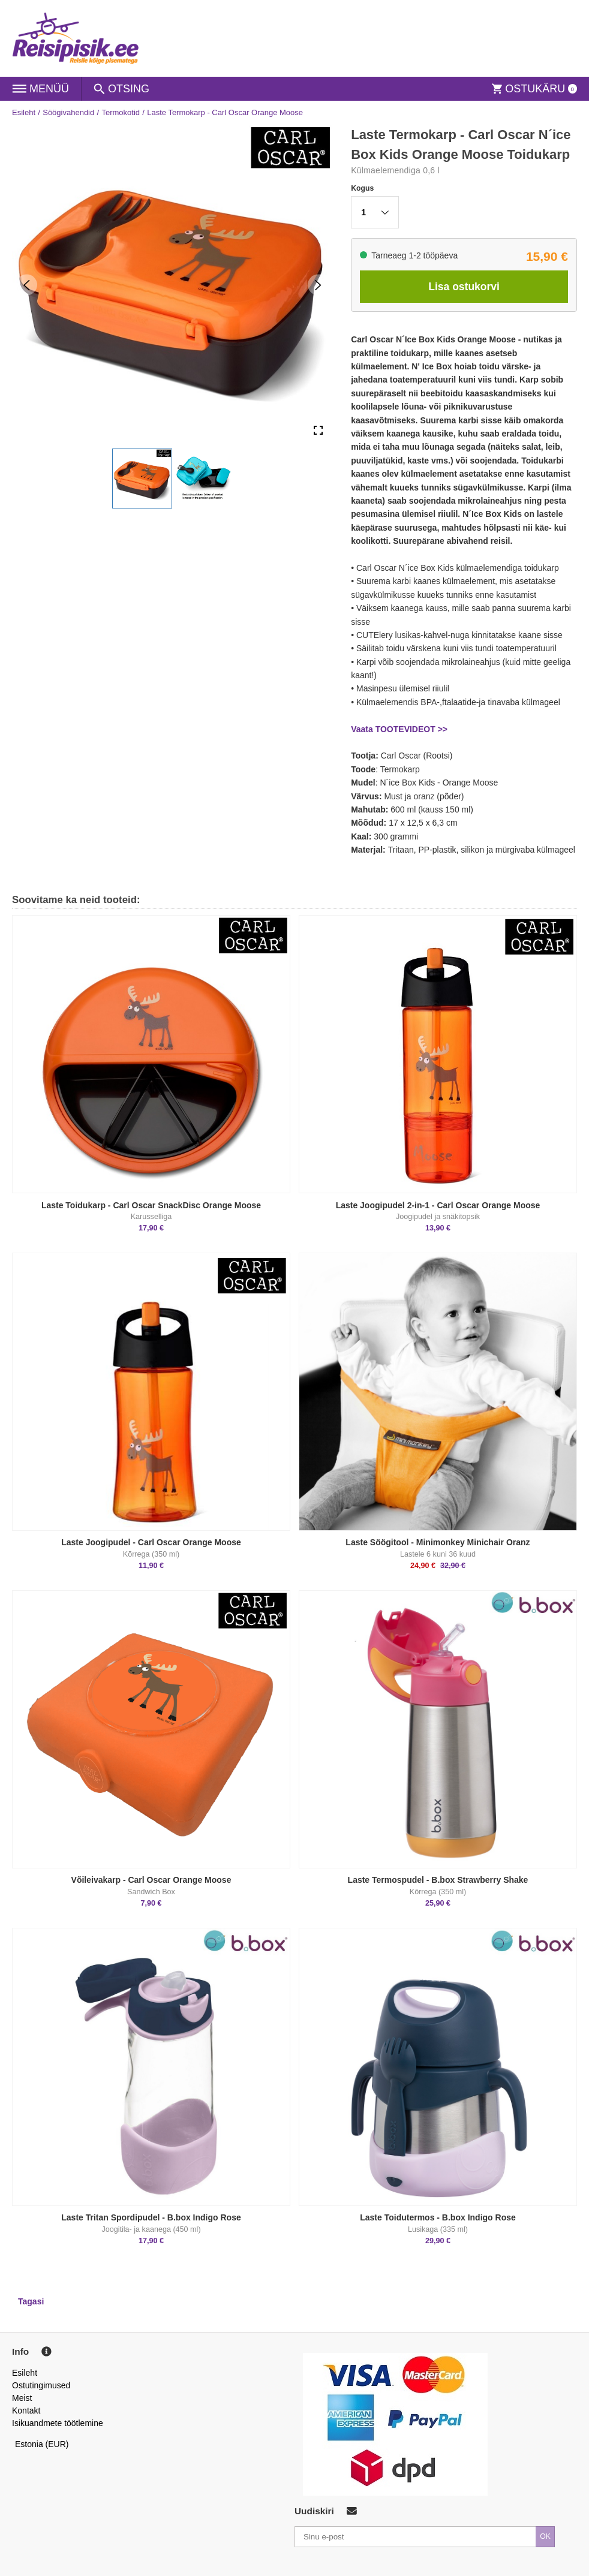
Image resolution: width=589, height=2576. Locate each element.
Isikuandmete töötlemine (57, 2423)
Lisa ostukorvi (464, 287)
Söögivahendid (68, 112)
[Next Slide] (318, 285)
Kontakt (26, 2410)
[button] (142, 478)
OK (545, 2536)
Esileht (23, 112)
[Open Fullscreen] (318, 430)
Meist (22, 2398)
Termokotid (120, 112)
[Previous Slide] (26, 285)
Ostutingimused (41, 2385)
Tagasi (31, 2301)
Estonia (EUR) (42, 2444)
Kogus (362, 188)
